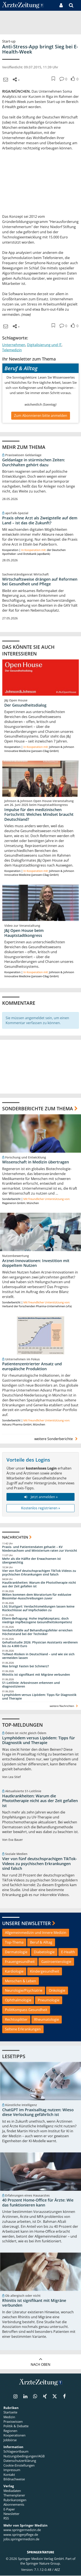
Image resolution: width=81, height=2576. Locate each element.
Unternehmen (13, 344)
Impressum (11, 2470)
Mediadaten (12, 2491)
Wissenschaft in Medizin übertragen (35, 1162)
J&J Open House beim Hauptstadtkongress (24, 933)
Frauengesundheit (20, 1961)
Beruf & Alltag (41, 1942)
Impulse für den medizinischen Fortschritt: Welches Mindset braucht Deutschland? (38, 814)
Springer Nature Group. (43, 2564)
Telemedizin (12, 350)
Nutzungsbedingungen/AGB (24, 2456)
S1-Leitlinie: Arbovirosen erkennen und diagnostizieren (31, 1685)
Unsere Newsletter (26, 1923)
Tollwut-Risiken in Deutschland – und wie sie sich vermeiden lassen (38, 1656)
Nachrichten (15, 1537)
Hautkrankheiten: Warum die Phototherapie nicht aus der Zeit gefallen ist (39, 1585)
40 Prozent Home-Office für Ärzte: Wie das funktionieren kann (37, 2203)
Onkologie (57, 1990)
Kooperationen (14, 2436)
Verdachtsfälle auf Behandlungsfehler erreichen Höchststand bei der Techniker (37, 1632)
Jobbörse (10, 2440)
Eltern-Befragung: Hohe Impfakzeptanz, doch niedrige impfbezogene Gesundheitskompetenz (37, 1621)
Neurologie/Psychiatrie (23, 1990)
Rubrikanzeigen (14, 2500)
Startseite (10, 2413)
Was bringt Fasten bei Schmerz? (25, 1667)
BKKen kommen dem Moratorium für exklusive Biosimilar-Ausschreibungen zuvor (36, 1597)
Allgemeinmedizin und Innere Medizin (35, 1933)
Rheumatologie (46, 2020)
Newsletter (11, 2514)
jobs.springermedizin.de (21, 2540)
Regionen (10, 2431)
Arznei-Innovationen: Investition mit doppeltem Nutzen (35, 1263)
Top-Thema (14, 1942)
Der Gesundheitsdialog (25, 705)
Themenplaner (14, 2496)
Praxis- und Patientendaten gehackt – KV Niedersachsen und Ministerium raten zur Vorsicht (39, 1549)
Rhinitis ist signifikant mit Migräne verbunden (36, 1675)
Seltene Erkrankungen (23, 2029)
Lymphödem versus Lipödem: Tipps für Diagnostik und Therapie (39, 1697)
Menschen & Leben (20, 1981)
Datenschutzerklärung (19, 2461)
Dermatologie (16, 1952)
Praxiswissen (13, 2422)
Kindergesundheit (44, 1971)
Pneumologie (48, 2000)
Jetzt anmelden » (40, 1497)
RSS (6, 2519)
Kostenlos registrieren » (40, 1508)
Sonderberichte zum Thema (37, 1108)
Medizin (9, 2417)
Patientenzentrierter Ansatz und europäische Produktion (32, 1367)
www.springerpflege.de (20, 2535)
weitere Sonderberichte (56, 1439)
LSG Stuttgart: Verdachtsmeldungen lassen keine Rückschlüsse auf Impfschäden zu (38, 1608)
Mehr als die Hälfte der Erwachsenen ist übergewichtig (31, 1561)
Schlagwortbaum (16, 2452)
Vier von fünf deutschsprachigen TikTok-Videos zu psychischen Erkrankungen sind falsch (39, 1573)
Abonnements (13, 2505)
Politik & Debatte (16, 2426)
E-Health (68, 1952)
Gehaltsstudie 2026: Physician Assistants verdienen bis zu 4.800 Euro (40, 1644)
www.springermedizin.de (22, 2530)
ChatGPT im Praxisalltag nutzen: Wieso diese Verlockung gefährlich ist (38, 2113)
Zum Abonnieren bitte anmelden (40, 415)
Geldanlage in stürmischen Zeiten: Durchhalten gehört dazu (33, 462)
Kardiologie (14, 1971)
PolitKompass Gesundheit (26, 2010)
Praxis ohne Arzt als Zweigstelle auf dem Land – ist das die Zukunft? (39, 520)
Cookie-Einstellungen (19, 2466)
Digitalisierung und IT (44, 344)
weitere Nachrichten (64, 1706)
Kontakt (9, 2475)
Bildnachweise (14, 2479)
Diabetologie (44, 1952)
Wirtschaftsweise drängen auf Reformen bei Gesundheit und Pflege (39, 582)
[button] (78, 5)
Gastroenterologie (56, 1961)
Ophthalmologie (18, 2000)
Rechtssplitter (16, 2020)
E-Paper (9, 2509)
